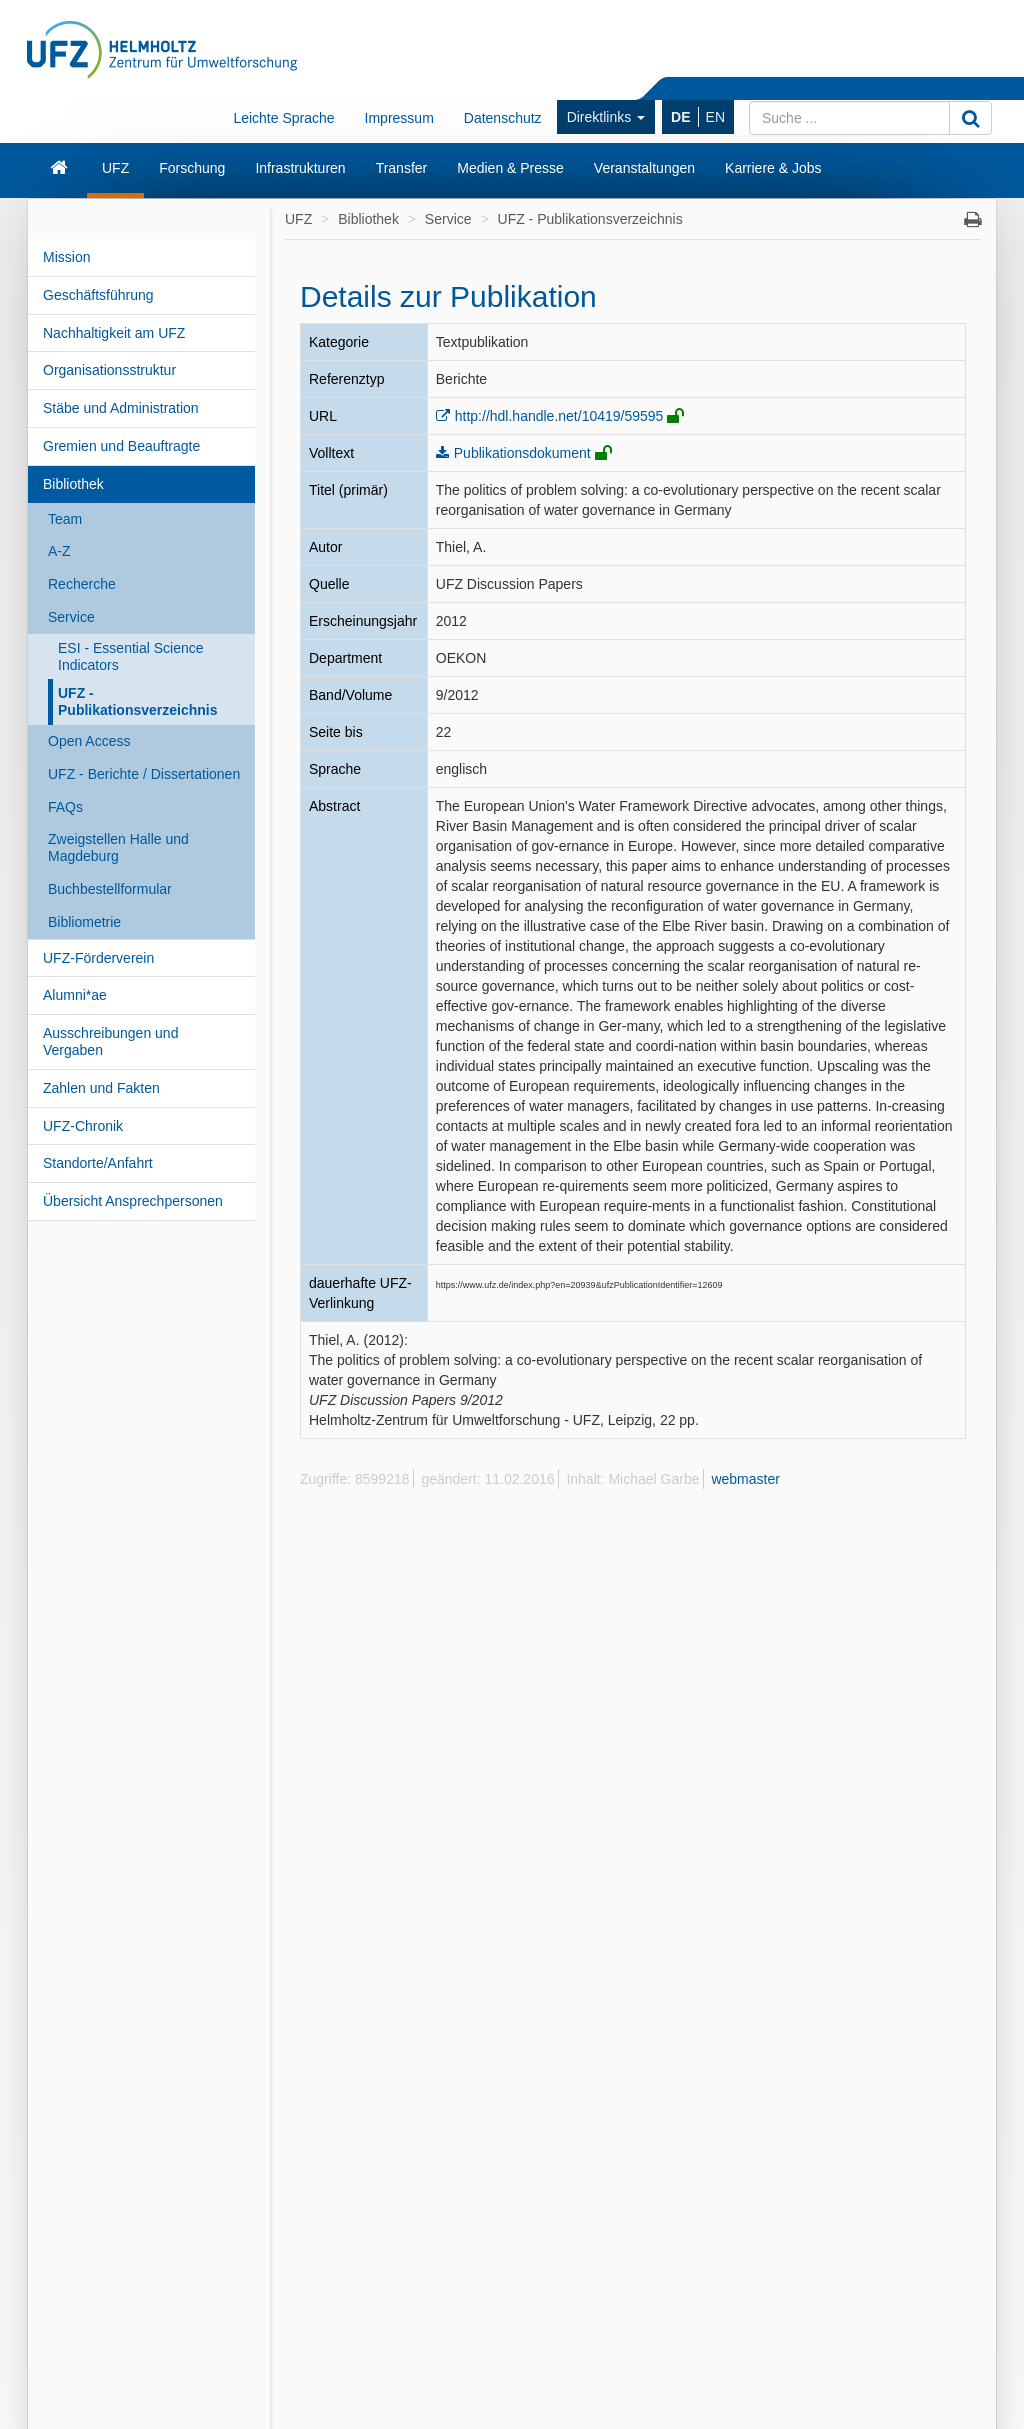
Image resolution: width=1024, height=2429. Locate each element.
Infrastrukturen (300, 168)
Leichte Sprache (283, 118)
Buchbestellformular (110, 889)
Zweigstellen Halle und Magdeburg (118, 847)
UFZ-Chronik (83, 1126)
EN (715, 117)
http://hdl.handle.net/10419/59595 (559, 416)
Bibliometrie (84, 922)
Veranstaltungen (644, 168)
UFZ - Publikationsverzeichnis (138, 701)
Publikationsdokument (522, 453)
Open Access (89, 741)
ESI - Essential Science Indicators (131, 656)
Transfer (402, 168)
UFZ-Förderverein (98, 958)
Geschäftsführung (98, 295)
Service (71, 617)
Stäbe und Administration (121, 408)
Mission (66, 257)
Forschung (192, 168)
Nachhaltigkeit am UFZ (114, 333)
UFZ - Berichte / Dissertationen (144, 774)
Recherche (82, 584)
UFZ (115, 168)
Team (65, 519)
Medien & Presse (510, 168)
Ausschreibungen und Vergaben (110, 1041)
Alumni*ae (75, 995)
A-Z (59, 551)
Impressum (399, 118)
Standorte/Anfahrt (98, 1163)
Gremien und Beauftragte (121, 446)
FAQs (65, 807)
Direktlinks (606, 117)
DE (680, 117)
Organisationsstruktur (109, 370)
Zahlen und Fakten (101, 1088)
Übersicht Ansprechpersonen (133, 1201)
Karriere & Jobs (773, 168)
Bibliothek (73, 484)
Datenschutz (503, 118)
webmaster (745, 1479)
